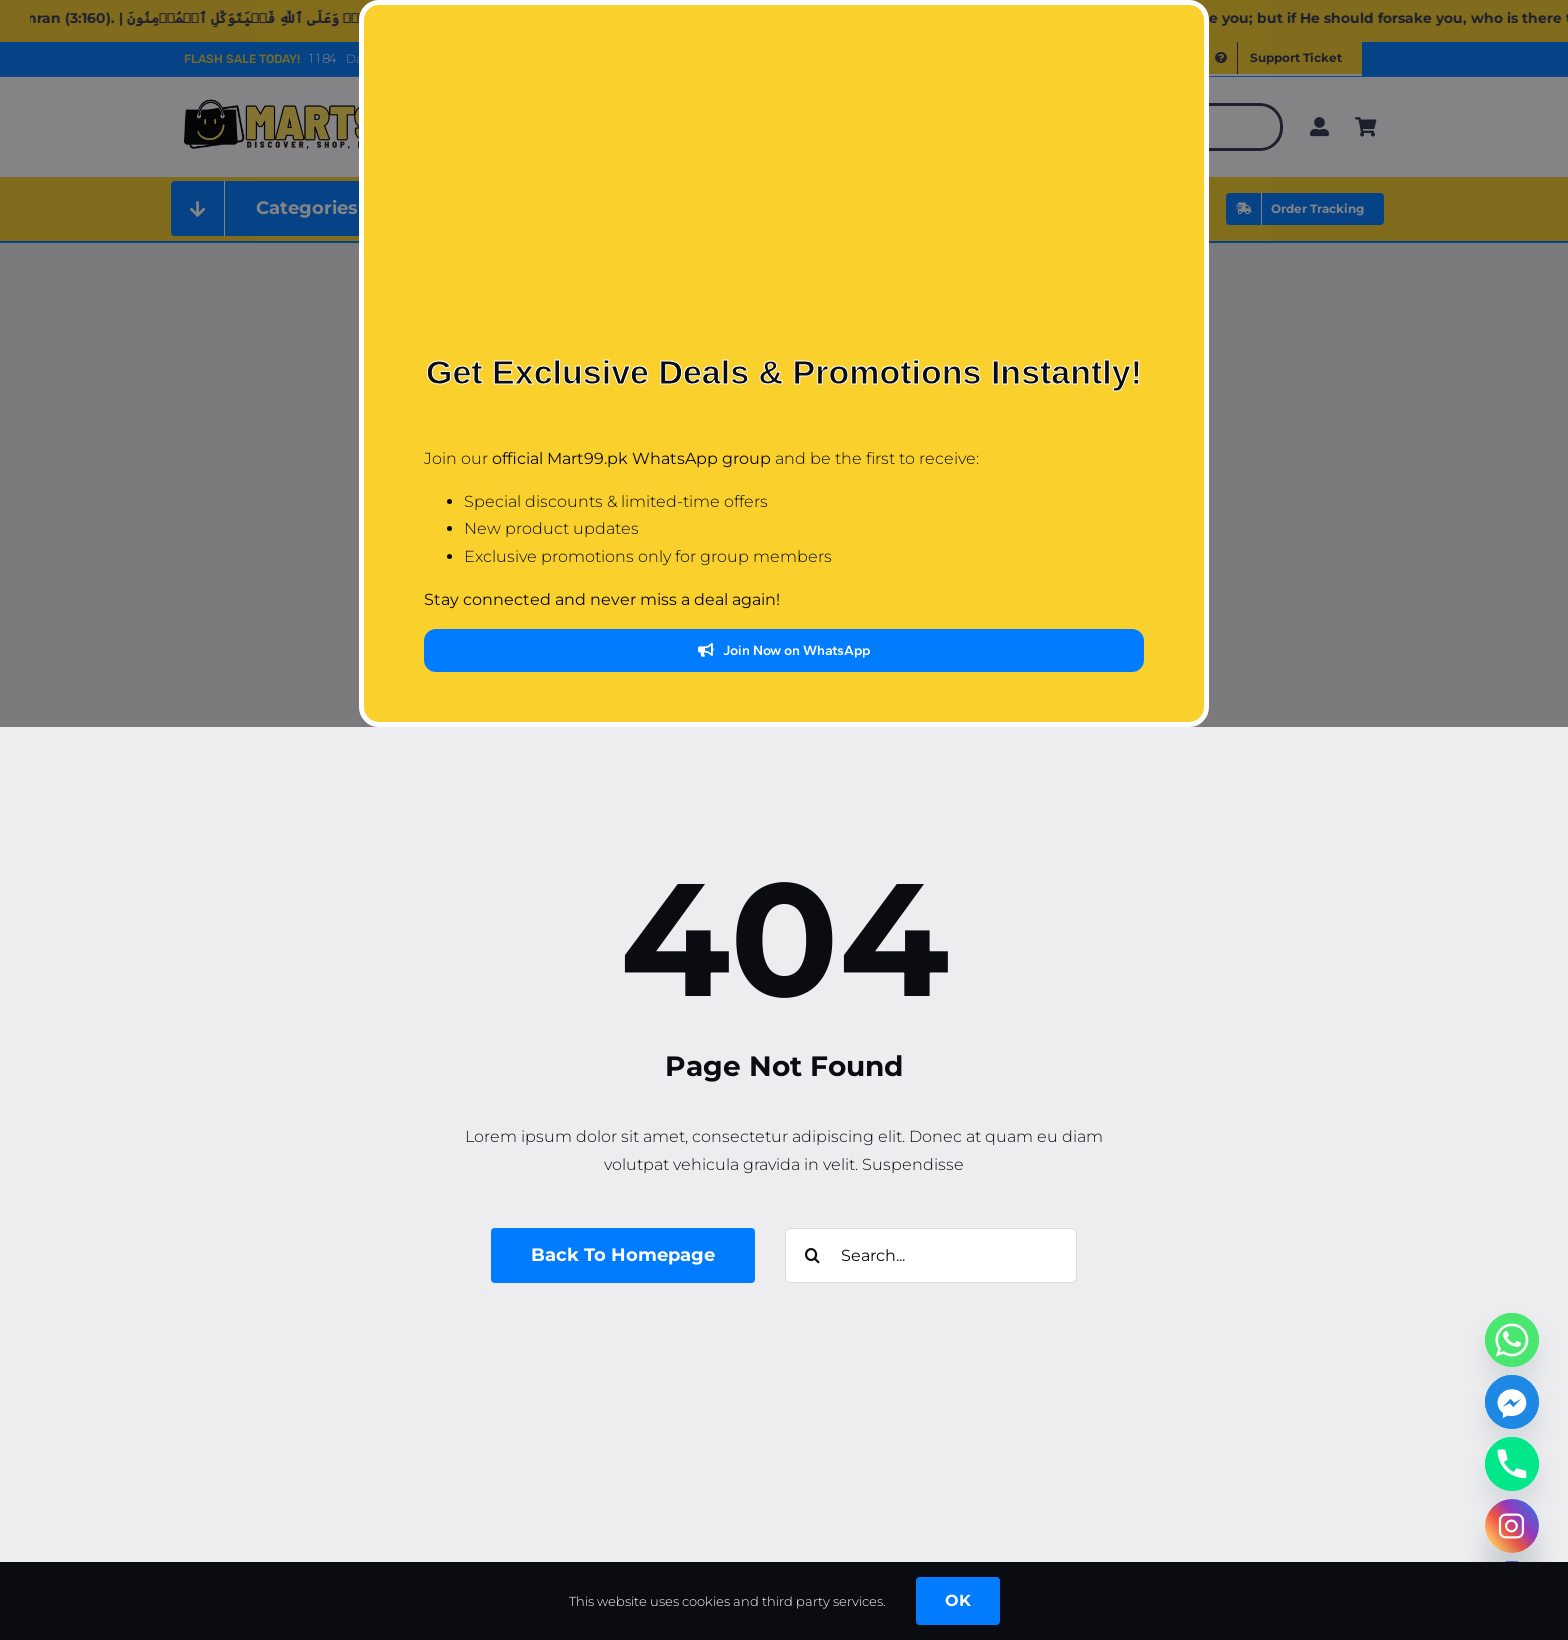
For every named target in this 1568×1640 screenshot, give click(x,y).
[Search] (812, 1255)
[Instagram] (1512, 1526)
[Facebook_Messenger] (1512, 1402)
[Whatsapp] (1512, 1340)
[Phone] (1512, 1464)
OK (958, 1600)
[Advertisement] (784, 195)
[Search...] (931, 1255)
